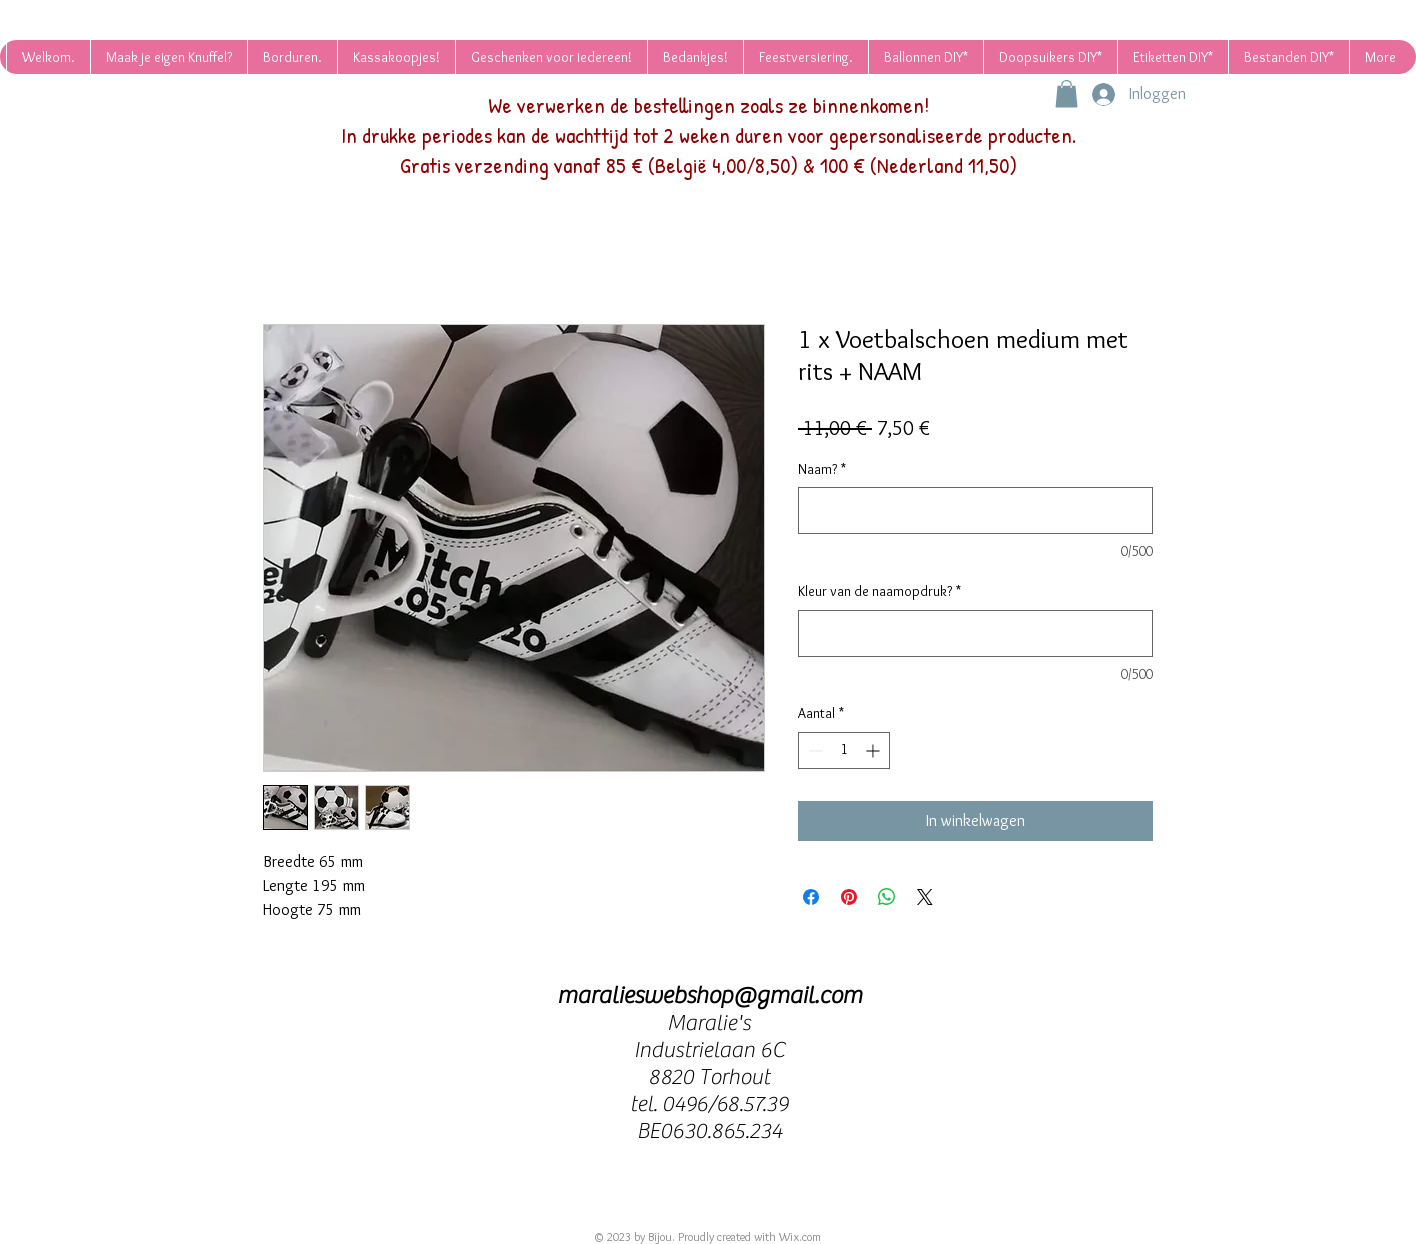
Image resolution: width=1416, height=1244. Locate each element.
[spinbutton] (844, 750)
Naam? (822, 469)
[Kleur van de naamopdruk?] (975, 633)
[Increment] (874, 750)
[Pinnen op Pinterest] (849, 897)
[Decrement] (813, 750)
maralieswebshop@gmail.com (709, 995)
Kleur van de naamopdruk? (879, 591)
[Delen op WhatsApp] (887, 897)
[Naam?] (975, 510)
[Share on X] (925, 897)
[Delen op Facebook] (811, 897)
